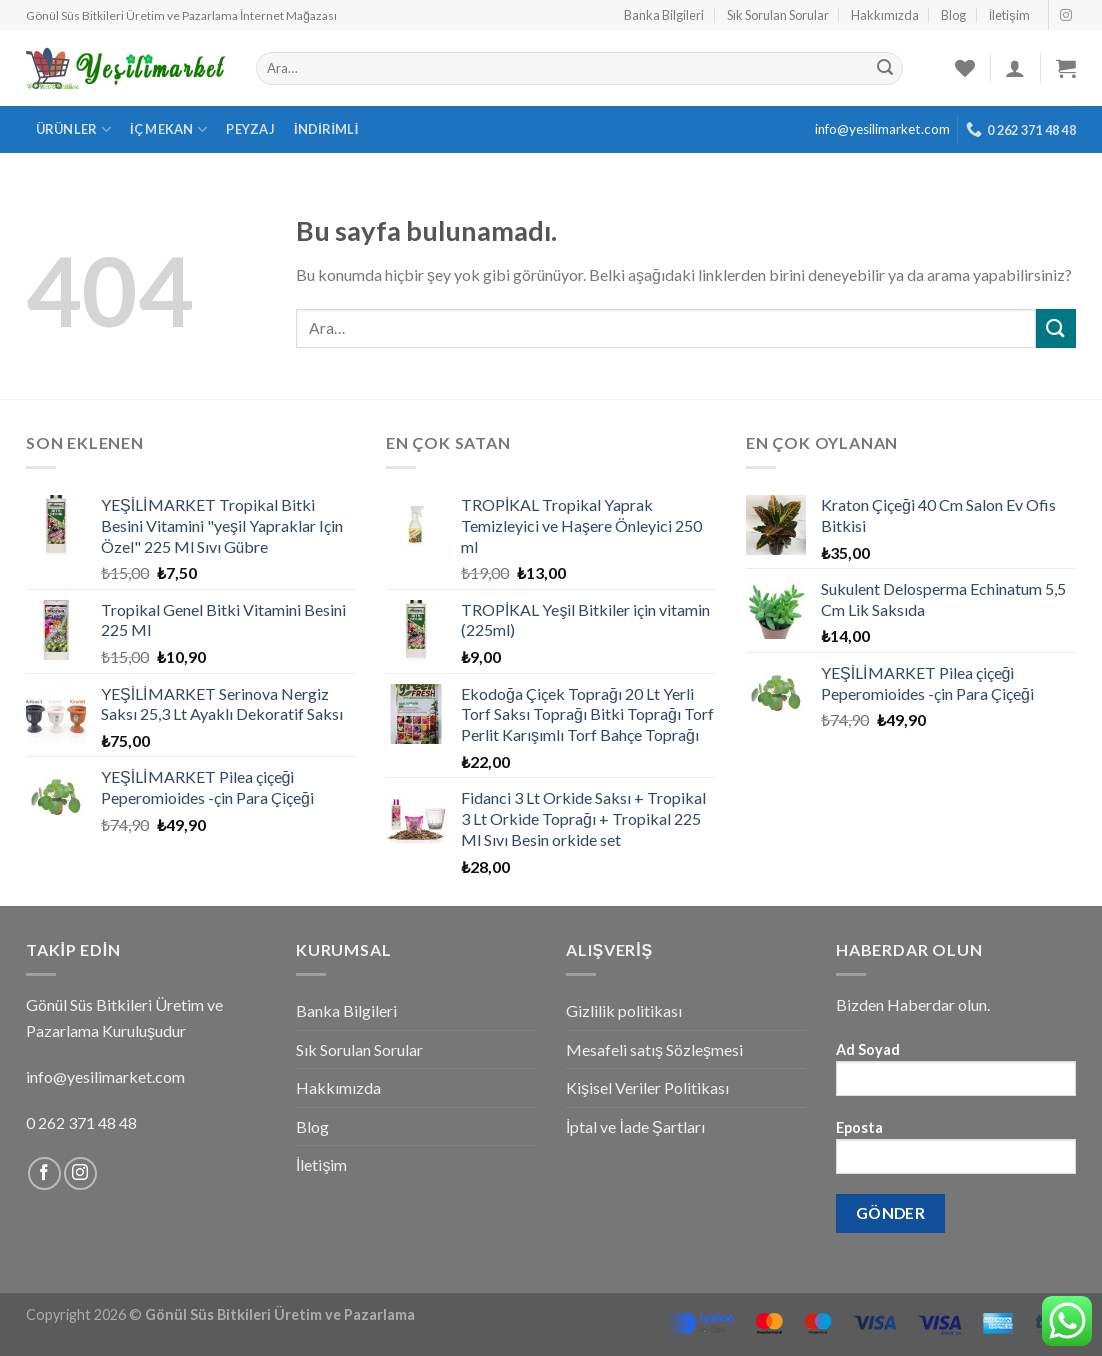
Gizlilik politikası (624, 1010)
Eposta (956, 1153)
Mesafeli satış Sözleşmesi (654, 1049)
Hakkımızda (885, 15)
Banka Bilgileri (664, 15)
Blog (953, 15)
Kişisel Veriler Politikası (647, 1087)
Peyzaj (250, 129)
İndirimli (326, 129)
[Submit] (1056, 328)
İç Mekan (168, 129)
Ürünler (73, 129)
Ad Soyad (956, 1075)
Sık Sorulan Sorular (778, 15)
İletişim (1009, 15)
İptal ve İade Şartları (635, 1126)
